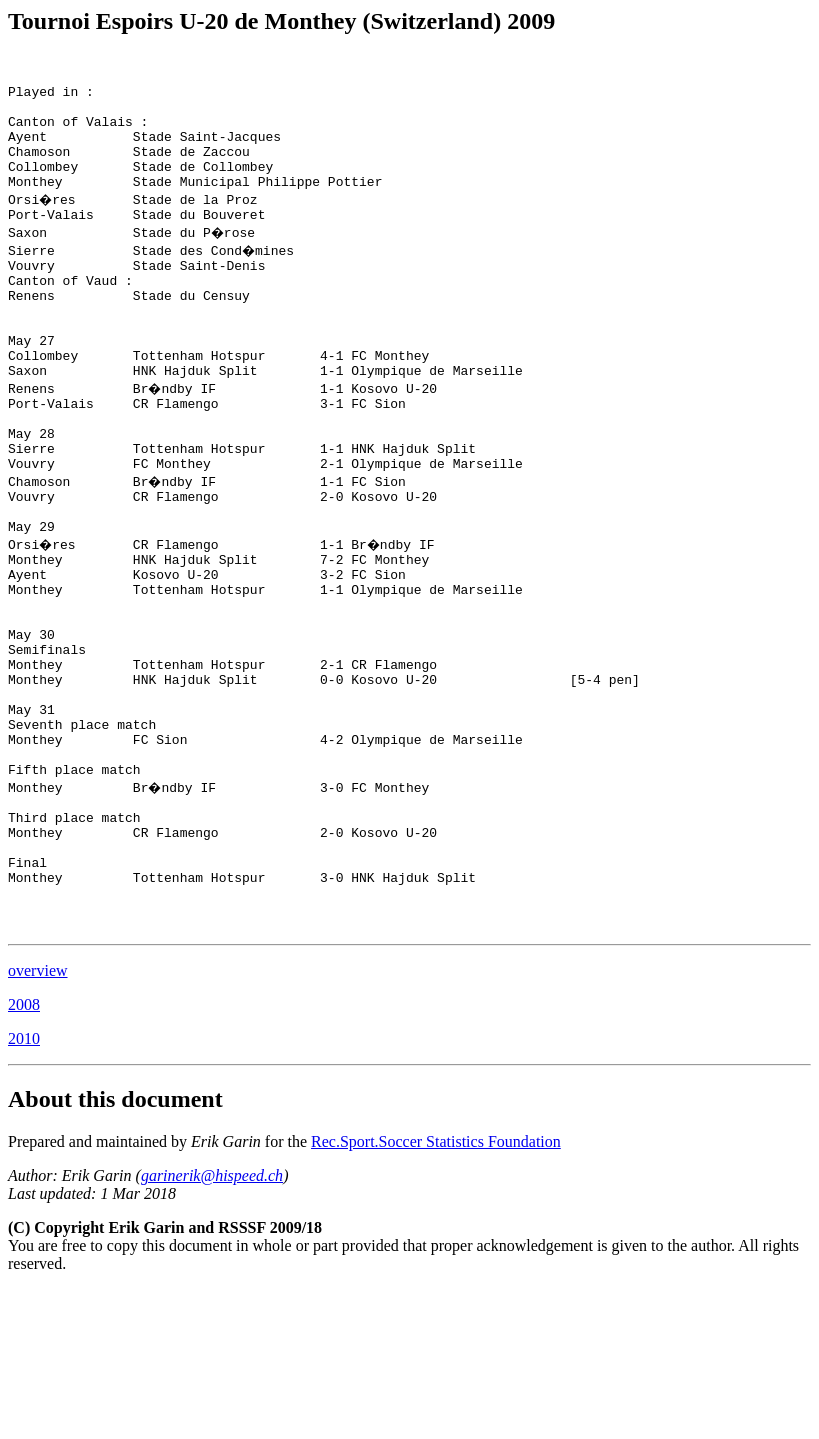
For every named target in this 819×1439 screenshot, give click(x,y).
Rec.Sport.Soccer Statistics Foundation (436, 1291)
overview (38, 1120)
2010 (24, 1188)
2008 (24, 1154)
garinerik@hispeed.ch (212, 1325)
